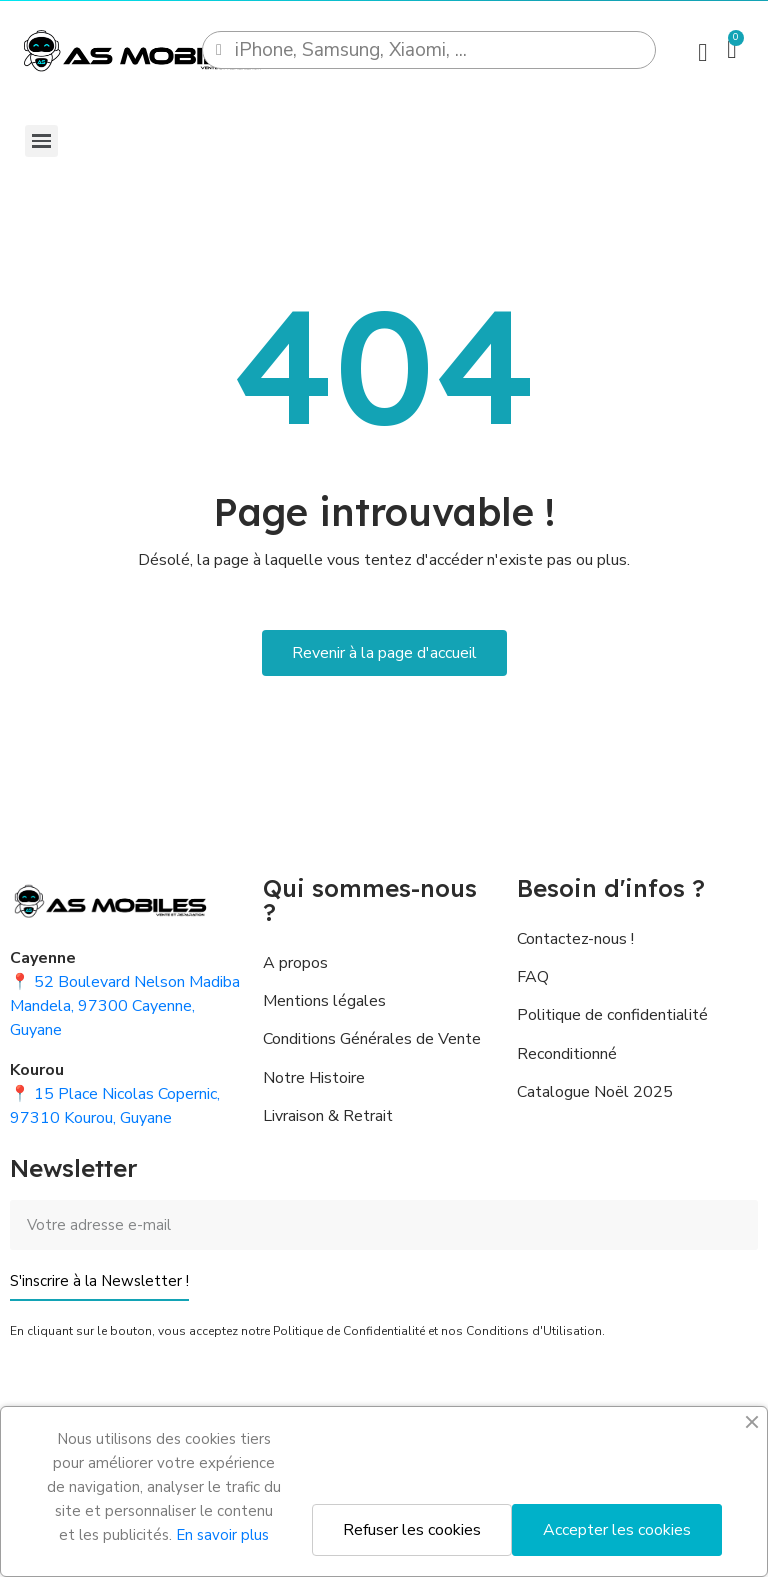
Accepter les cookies (617, 1530)
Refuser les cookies (412, 1530)
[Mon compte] (702, 52)
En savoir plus (222, 1535)
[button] (384, 653)
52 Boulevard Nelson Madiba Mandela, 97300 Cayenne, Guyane (125, 1006)
